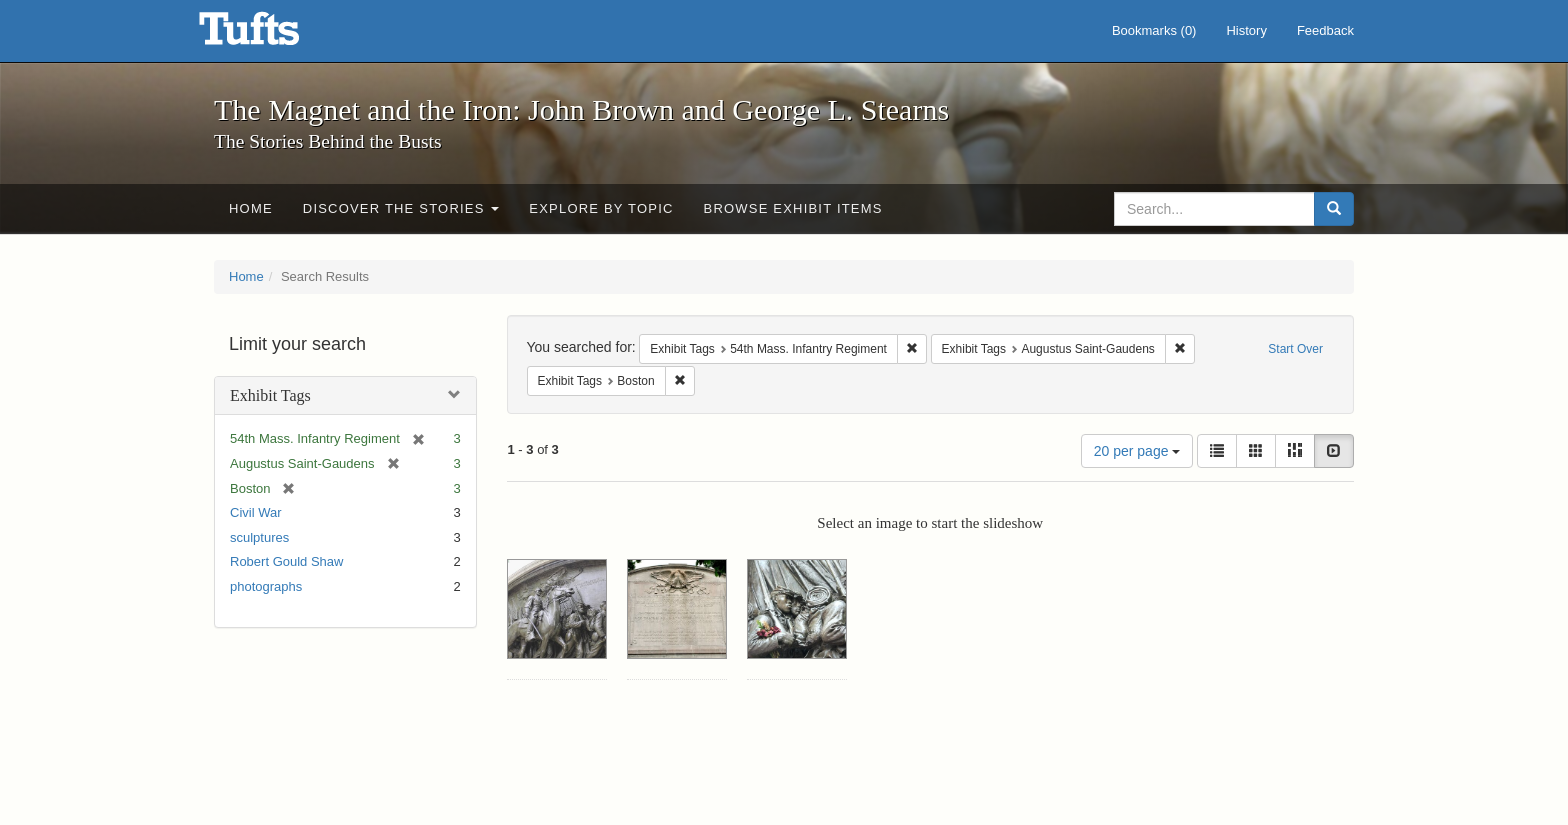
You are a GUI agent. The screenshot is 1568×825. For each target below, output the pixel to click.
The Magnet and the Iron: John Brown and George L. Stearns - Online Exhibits (274, 35)
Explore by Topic (601, 208)
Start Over (1295, 349)
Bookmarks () (1154, 30)
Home (251, 208)
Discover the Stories (401, 208)
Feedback (1325, 30)
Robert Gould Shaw (286, 561)
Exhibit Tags (270, 395)
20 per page (1137, 451)
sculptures (259, 537)
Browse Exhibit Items (793, 208)
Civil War (256, 512)
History (1246, 30)
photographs (266, 586)
